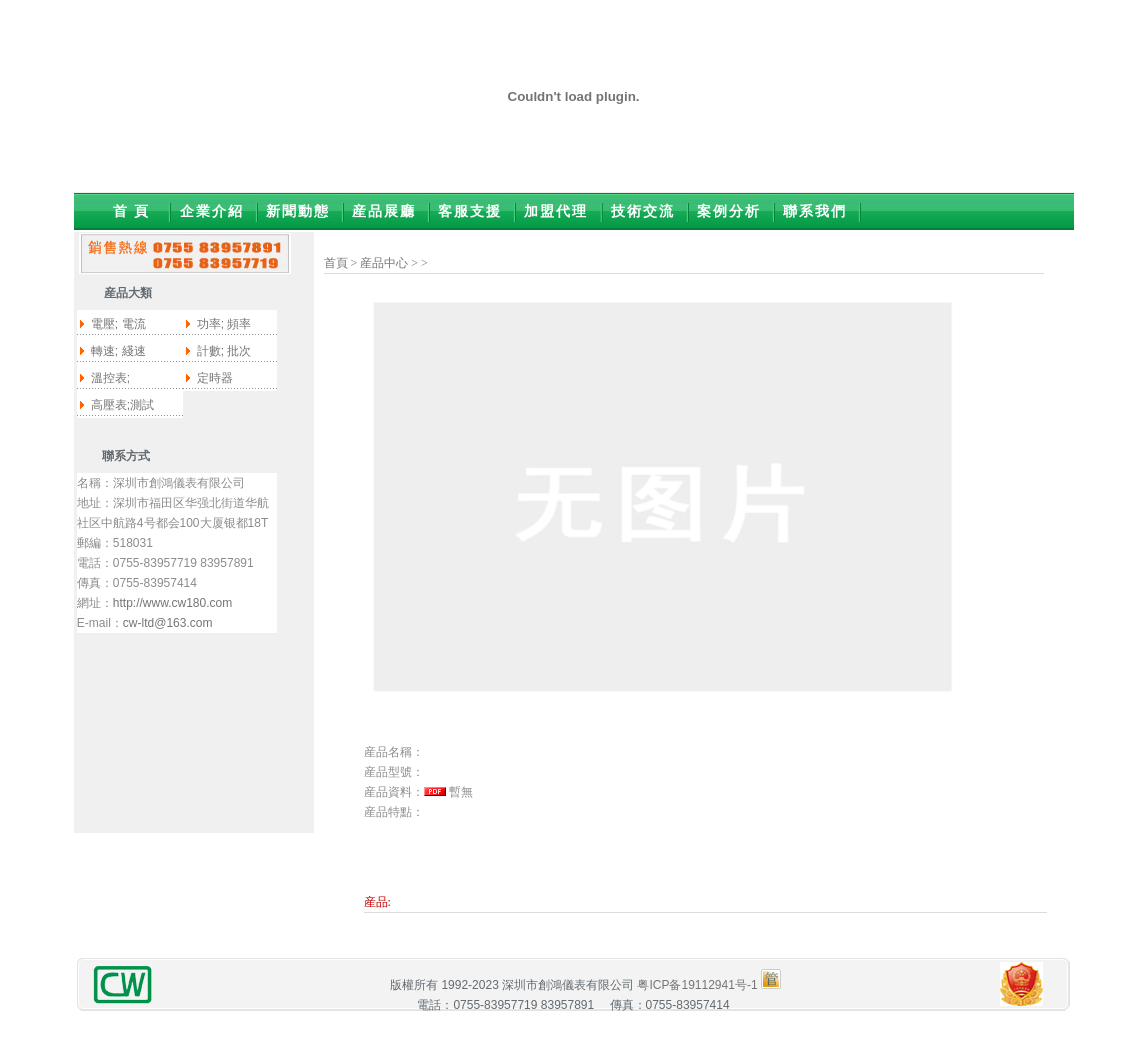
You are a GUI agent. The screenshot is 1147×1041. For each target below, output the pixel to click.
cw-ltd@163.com (168, 623)
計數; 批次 (224, 351)
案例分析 (729, 211)
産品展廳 (384, 211)
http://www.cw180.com (172, 603)
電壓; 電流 (118, 324)
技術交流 (643, 211)
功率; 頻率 (224, 324)
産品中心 (384, 263)
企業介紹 (212, 211)
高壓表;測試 (122, 405)
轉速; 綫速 (118, 351)
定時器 (215, 378)
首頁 (336, 263)
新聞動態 (298, 211)
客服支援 (470, 211)
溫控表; (110, 378)
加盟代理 (556, 211)
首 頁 (132, 211)
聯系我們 (815, 211)
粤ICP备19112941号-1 (697, 985)
